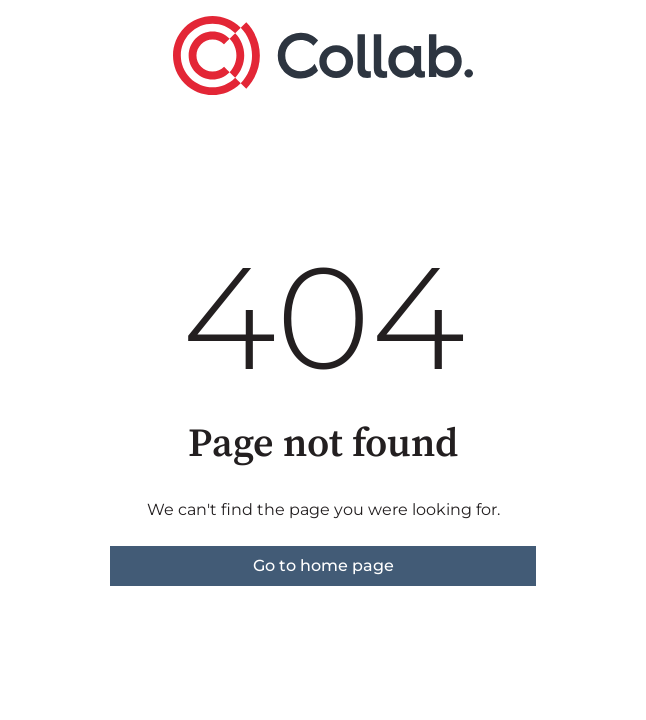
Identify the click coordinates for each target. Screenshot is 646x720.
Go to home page (323, 565)
